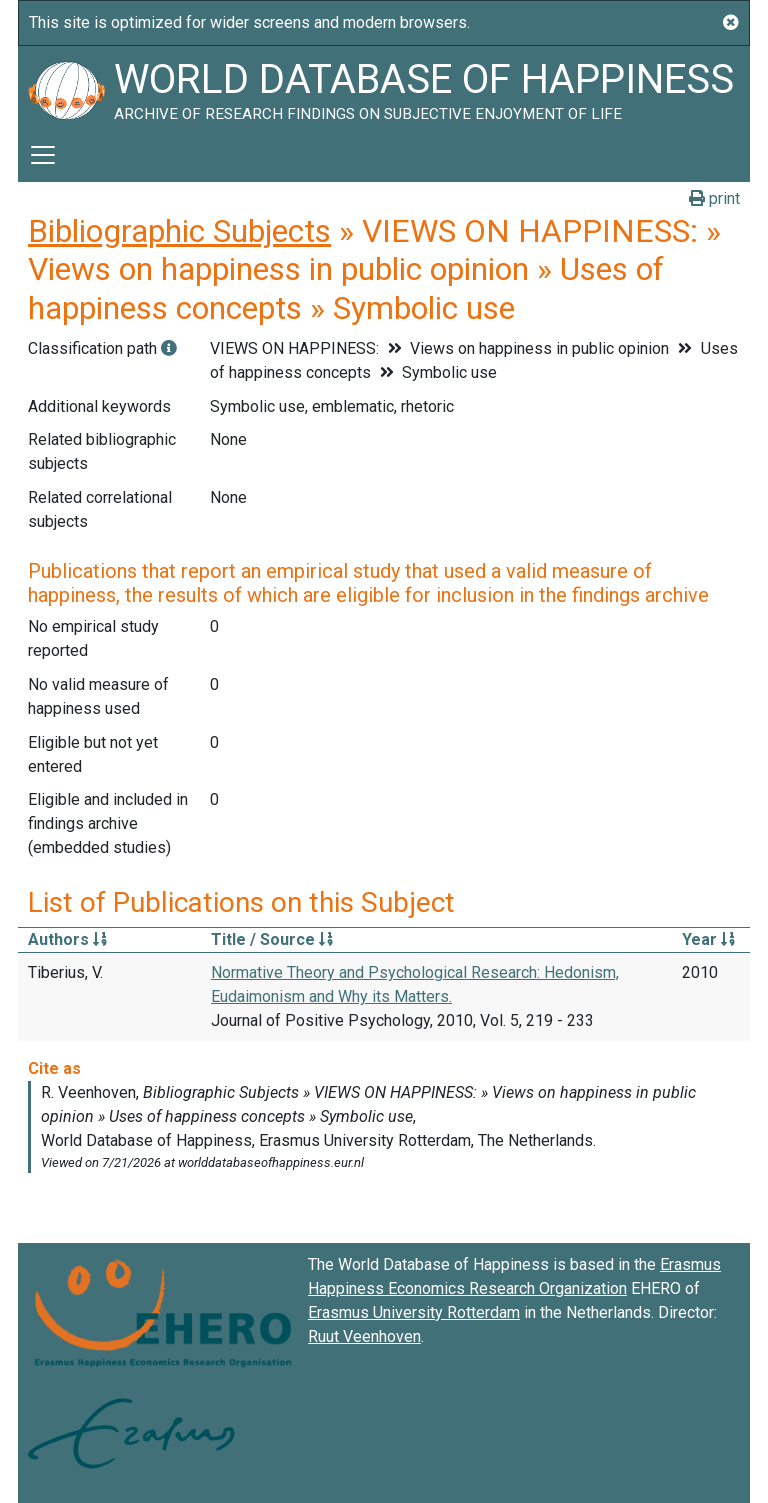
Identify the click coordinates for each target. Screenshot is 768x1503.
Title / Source (272, 939)
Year (708, 939)
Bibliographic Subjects (179, 231)
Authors (67, 939)
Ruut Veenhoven (364, 1336)
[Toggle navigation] (43, 155)
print (714, 198)
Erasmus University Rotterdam (414, 1312)
